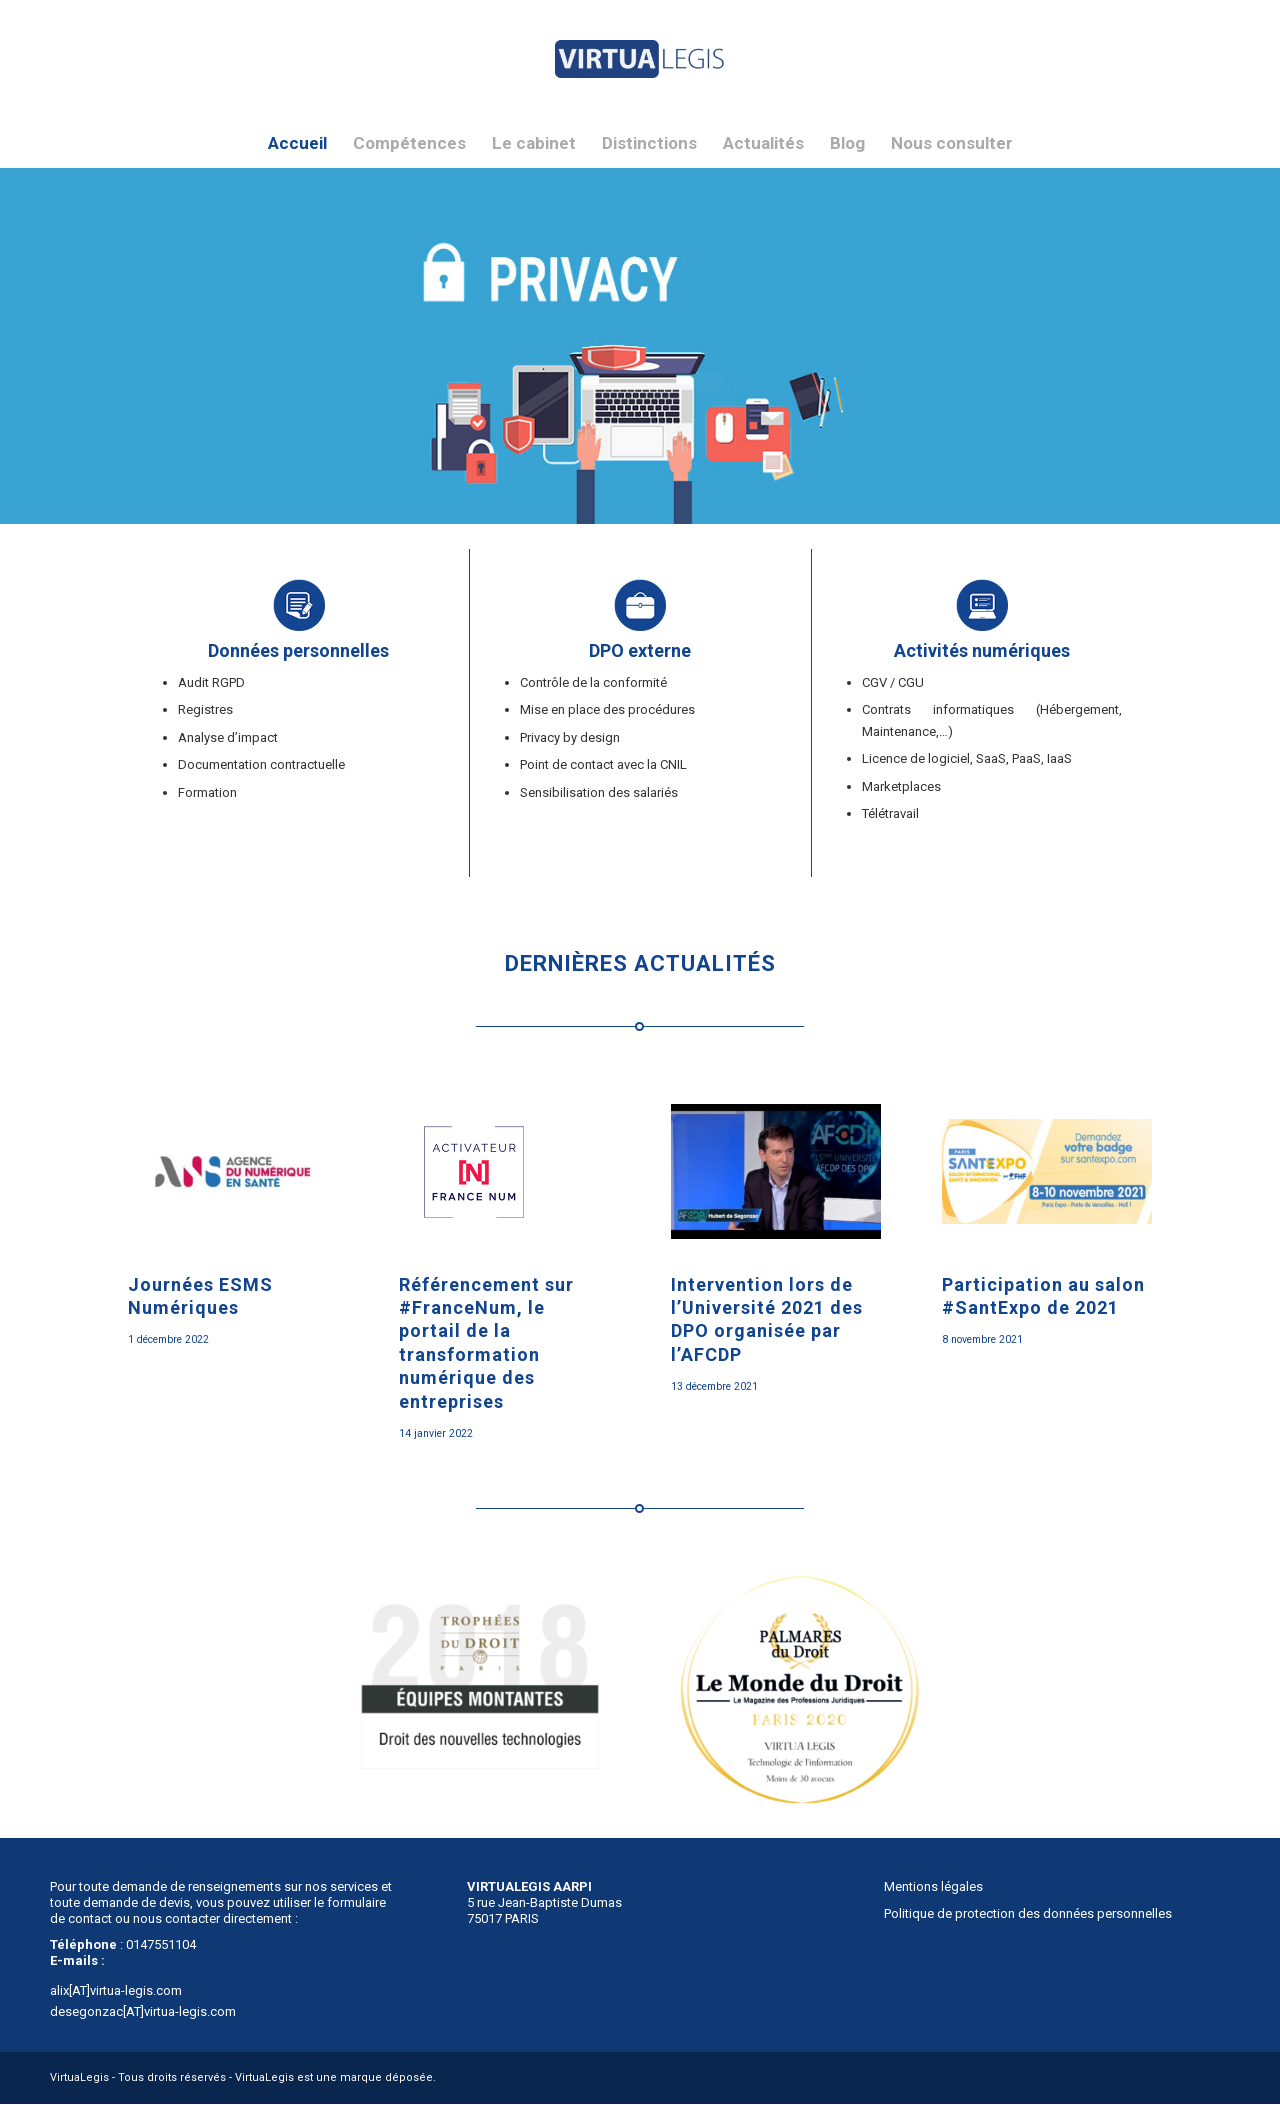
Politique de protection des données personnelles (1028, 1913)
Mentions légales (933, 1886)
